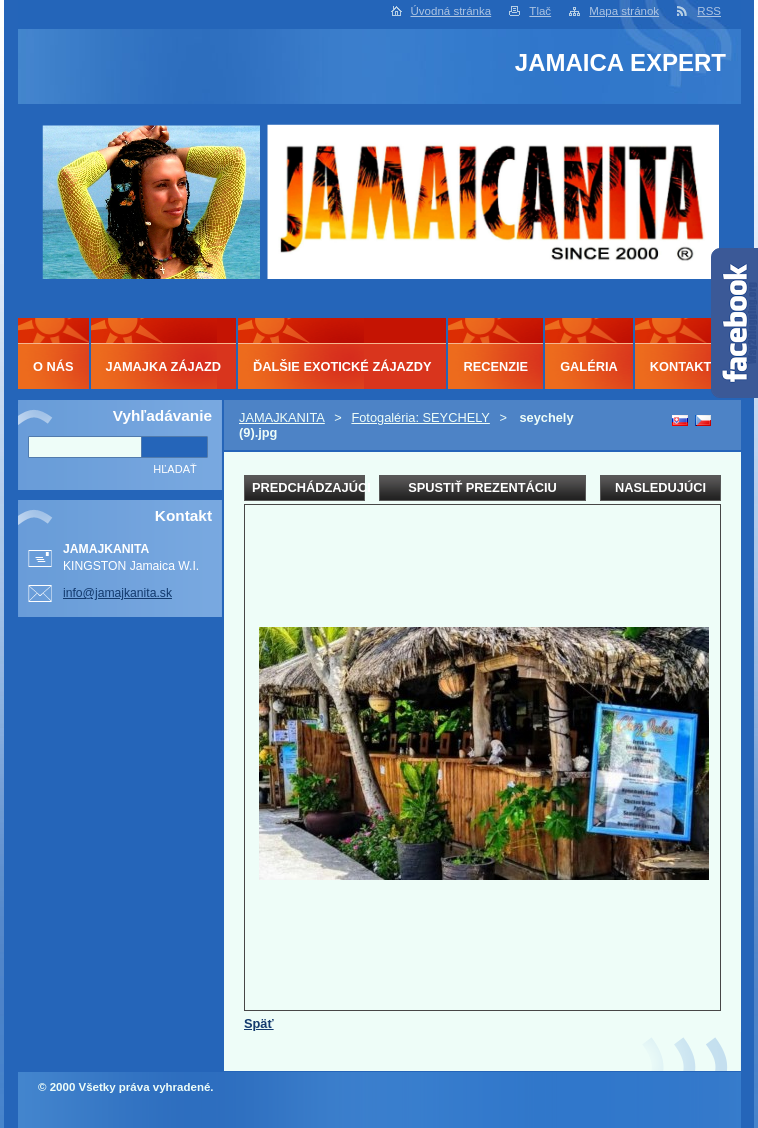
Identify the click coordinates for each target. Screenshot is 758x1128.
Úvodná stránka (451, 11)
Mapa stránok (624, 11)
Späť (259, 1023)
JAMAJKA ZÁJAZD (163, 366)
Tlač (540, 11)
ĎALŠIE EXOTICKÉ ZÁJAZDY (342, 366)
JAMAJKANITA (282, 417)
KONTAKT (681, 366)
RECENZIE (495, 366)
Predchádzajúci (308, 487)
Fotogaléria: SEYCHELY (420, 417)
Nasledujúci (660, 487)
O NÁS (53, 366)
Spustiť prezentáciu (482, 487)
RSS (709, 11)
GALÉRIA (589, 366)
